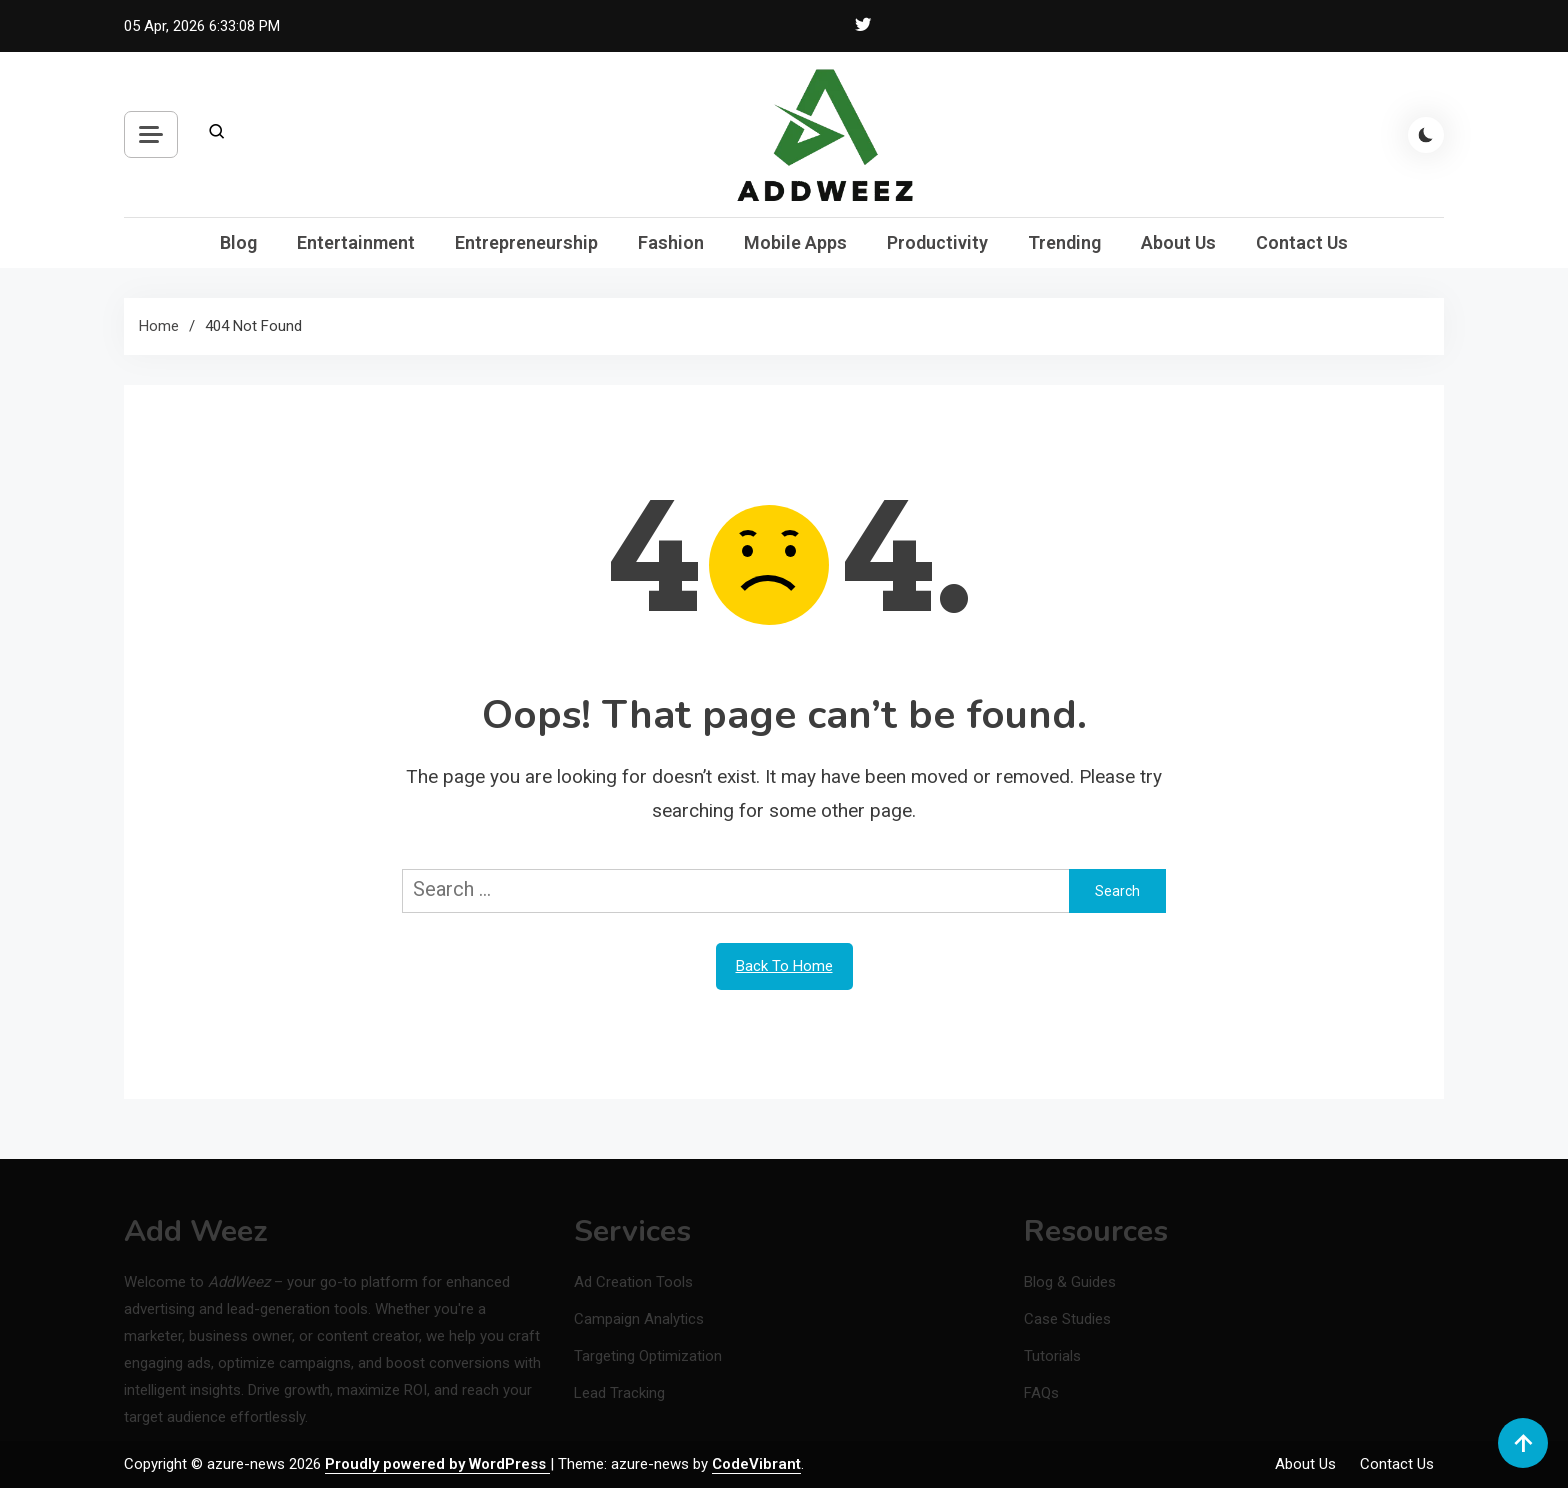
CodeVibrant (756, 1464)
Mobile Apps (795, 242)
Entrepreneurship (526, 242)
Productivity (937, 242)
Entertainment (356, 242)
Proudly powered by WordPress (437, 1464)
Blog (238, 242)
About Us (1178, 242)
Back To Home (784, 966)
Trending (1064, 242)
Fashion (671, 242)
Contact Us (1302, 242)
